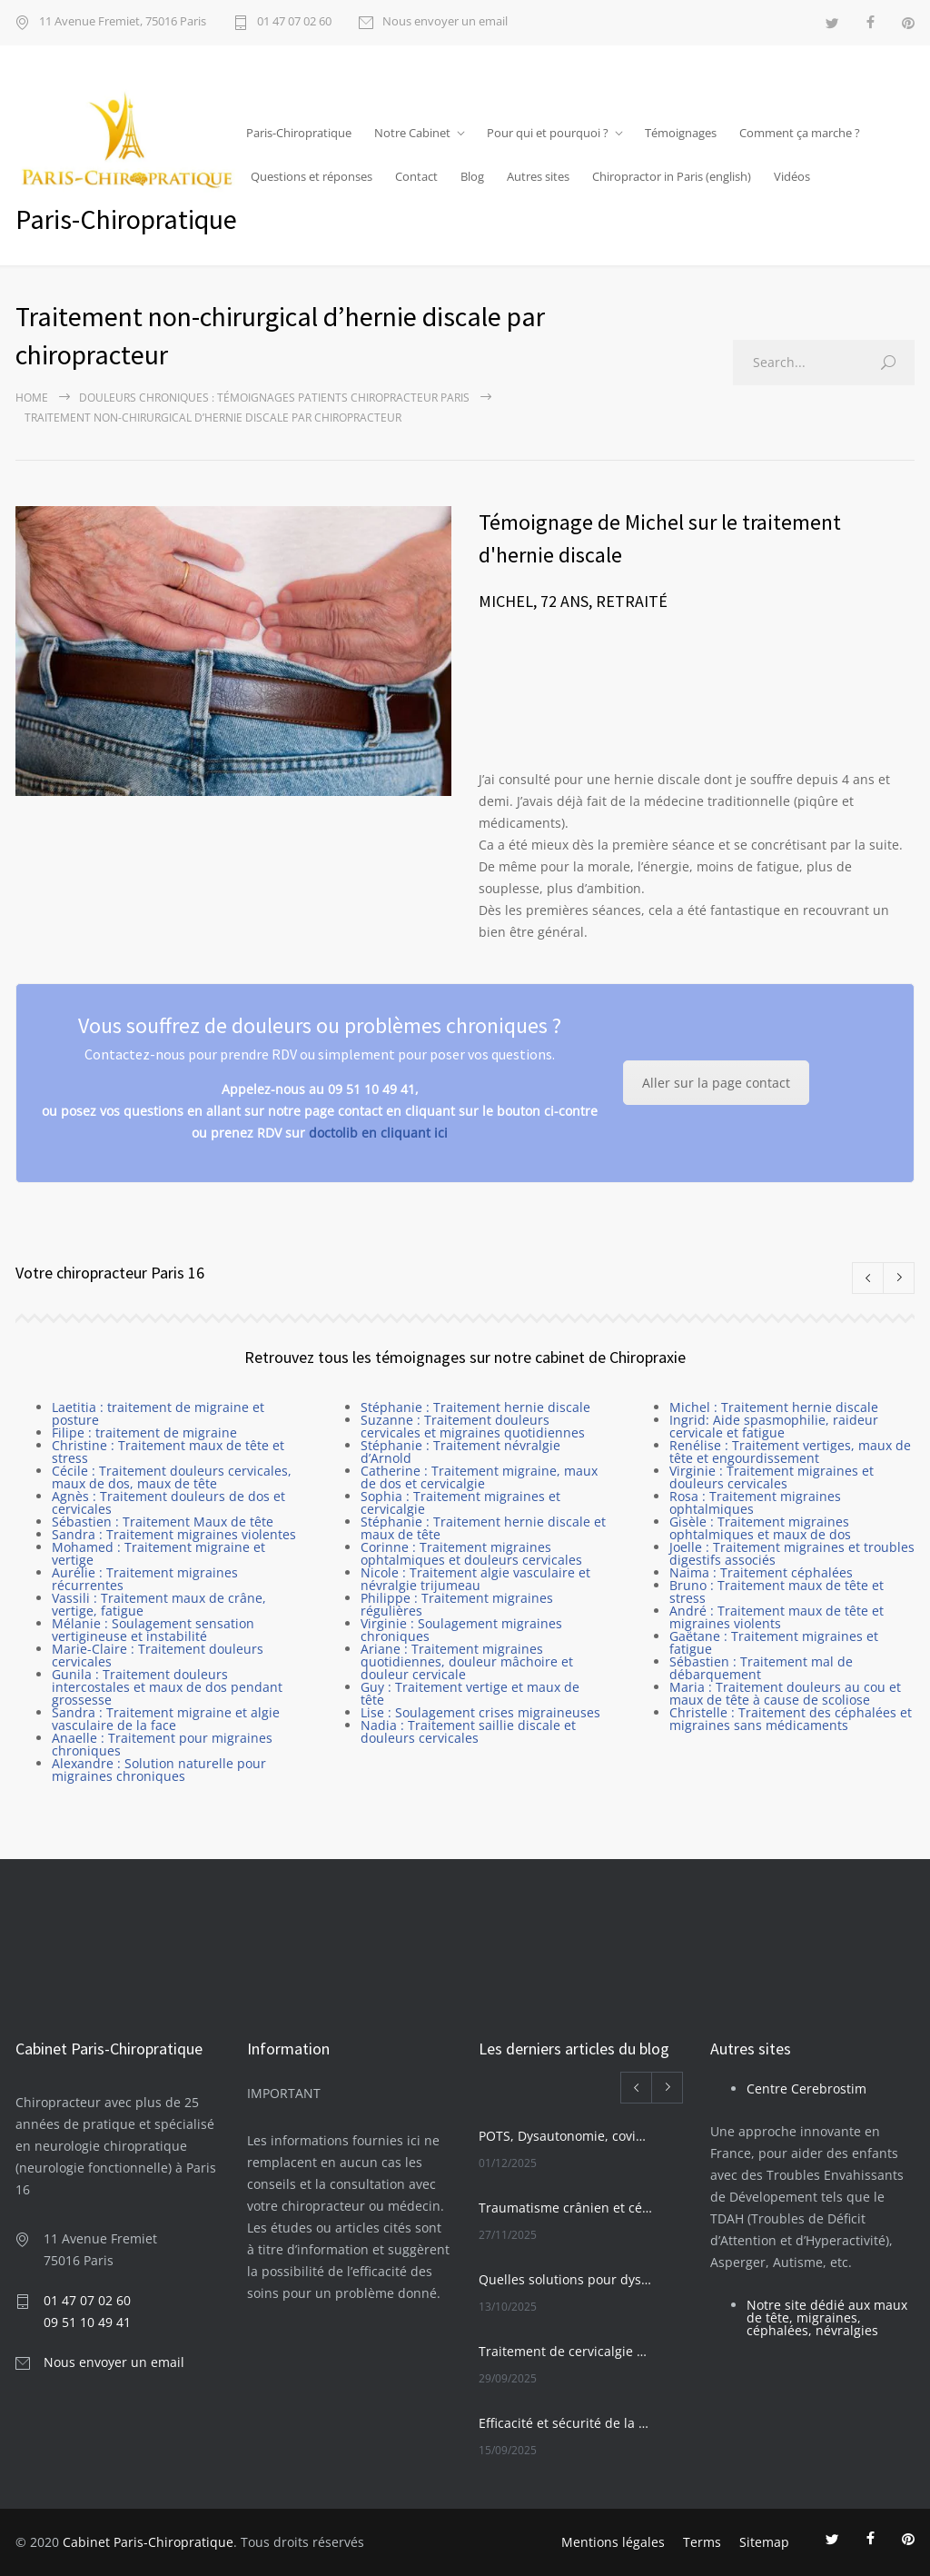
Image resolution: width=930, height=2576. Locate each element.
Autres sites (538, 176)
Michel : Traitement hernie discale (773, 1407)
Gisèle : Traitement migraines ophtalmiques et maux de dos (760, 1528)
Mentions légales (613, 2542)
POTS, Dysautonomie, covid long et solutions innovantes (565, 2135)
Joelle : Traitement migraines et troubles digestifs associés (792, 1553)
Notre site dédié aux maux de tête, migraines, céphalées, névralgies (827, 2317)
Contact (416, 176)
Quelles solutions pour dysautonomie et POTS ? (565, 2279)
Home (31, 397)
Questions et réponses (311, 176)
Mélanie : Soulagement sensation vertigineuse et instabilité (153, 1630)
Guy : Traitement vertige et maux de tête (470, 1693)
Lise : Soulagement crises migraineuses (480, 1712)
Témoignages (681, 132)
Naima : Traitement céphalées (761, 1572)
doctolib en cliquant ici (378, 1132)
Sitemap (764, 2542)
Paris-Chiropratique (298, 132)
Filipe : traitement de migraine (144, 1432)
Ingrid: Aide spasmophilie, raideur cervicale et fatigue (773, 1426)
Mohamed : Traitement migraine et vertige (158, 1553)
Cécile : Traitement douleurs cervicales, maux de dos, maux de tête (172, 1477)
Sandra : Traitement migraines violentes (174, 1534)
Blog (472, 176)
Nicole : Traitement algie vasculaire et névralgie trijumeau (475, 1579)
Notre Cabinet (412, 132)
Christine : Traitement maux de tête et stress (168, 1452)
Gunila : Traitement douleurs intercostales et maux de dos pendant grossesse (167, 1687)
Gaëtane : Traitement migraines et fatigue (773, 1642)
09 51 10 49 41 (87, 2322)
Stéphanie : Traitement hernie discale (475, 1407)
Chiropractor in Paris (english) (671, 176)
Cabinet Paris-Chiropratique (148, 2542)
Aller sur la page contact (716, 1082)
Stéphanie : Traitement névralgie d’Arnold (460, 1452)
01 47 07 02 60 (294, 22)
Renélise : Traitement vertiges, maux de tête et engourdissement (790, 1452)
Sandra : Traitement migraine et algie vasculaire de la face (166, 1719)
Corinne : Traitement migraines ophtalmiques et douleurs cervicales (471, 1553)
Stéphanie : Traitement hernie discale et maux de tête (483, 1528)
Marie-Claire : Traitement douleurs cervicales (157, 1655)
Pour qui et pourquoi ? (547, 132)
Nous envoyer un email (445, 22)
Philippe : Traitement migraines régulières (457, 1604)
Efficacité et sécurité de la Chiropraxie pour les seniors (565, 2423)
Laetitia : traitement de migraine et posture (158, 1413)
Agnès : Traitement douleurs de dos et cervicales (168, 1502)
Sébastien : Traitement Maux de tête (162, 1521)
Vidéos (792, 176)
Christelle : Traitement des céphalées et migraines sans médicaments (790, 1719)
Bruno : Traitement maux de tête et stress (776, 1591)
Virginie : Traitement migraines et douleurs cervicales (771, 1477)
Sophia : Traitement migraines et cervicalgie (460, 1502)
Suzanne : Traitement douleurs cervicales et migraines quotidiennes (473, 1426)
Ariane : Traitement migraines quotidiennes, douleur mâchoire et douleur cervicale (467, 1661)
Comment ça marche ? (799, 132)
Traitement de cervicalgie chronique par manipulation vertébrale (565, 2351)
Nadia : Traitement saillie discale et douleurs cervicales (468, 1731)
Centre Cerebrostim (806, 2088)
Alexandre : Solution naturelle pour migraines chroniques (159, 1770)
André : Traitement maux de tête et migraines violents (776, 1617)
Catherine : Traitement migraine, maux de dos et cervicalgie (479, 1477)
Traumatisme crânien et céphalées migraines (565, 2207)
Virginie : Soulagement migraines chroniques (461, 1630)
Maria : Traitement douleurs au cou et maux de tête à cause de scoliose (785, 1693)
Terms (702, 2542)
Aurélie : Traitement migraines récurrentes (145, 1579)
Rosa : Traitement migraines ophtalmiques (755, 1502)
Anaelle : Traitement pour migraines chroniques (162, 1744)
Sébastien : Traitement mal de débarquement (761, 1668)
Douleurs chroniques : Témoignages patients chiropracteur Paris (274, 397)
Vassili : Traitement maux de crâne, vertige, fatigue (159, 1604)
